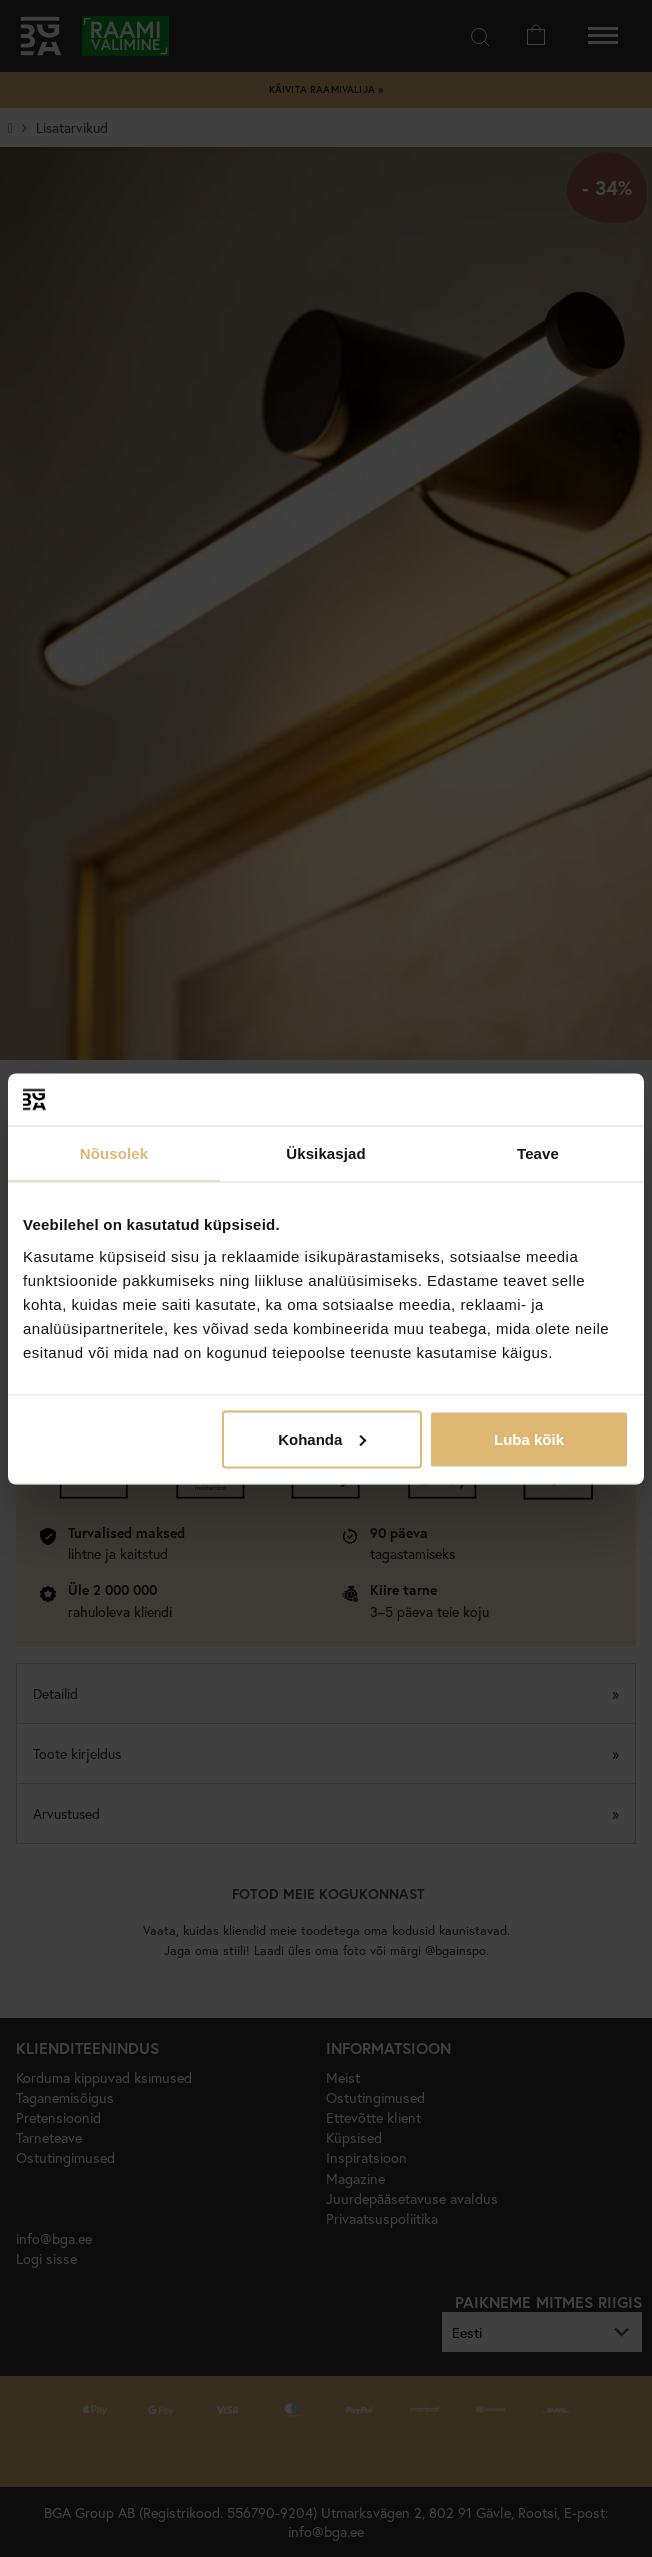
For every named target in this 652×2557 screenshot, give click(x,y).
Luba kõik (529, 1438)
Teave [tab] (538, 1153)
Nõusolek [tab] (114, 1153)
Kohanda (322, 1438)
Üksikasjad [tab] (325, 1153)
